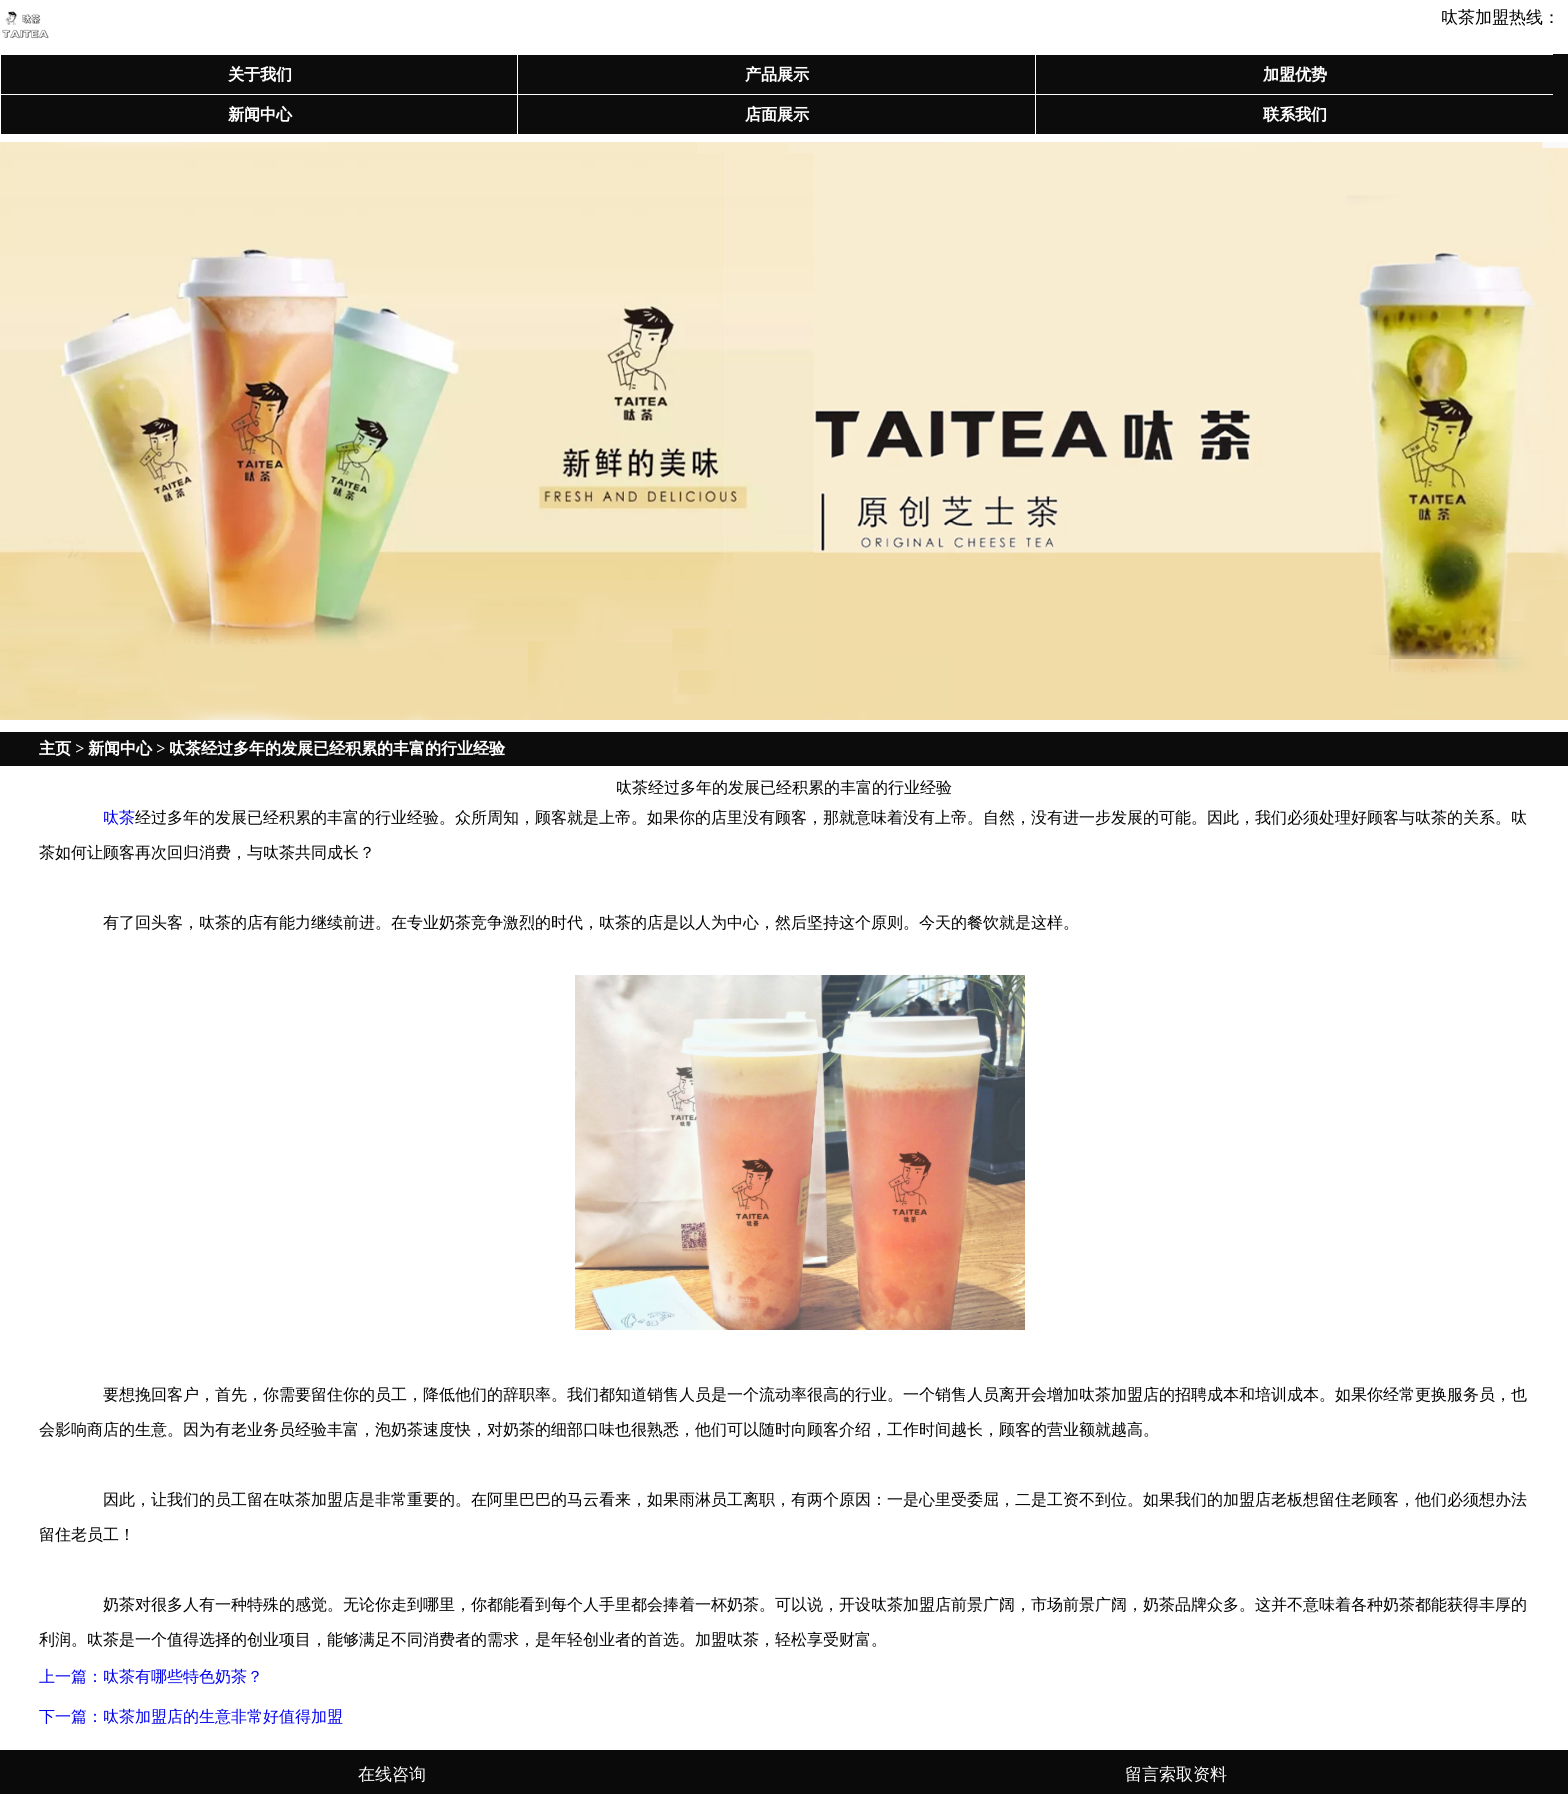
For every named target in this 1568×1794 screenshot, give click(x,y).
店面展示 (777, 114)
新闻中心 (260, 114)
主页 (55, 748)
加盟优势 (1295, 74)
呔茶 (119, 817)
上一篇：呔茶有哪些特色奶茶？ (151, 1676)
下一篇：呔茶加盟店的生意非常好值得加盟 (191, 1716)
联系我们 (1295, 114)
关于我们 (260, 74)
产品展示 (777, 74)
